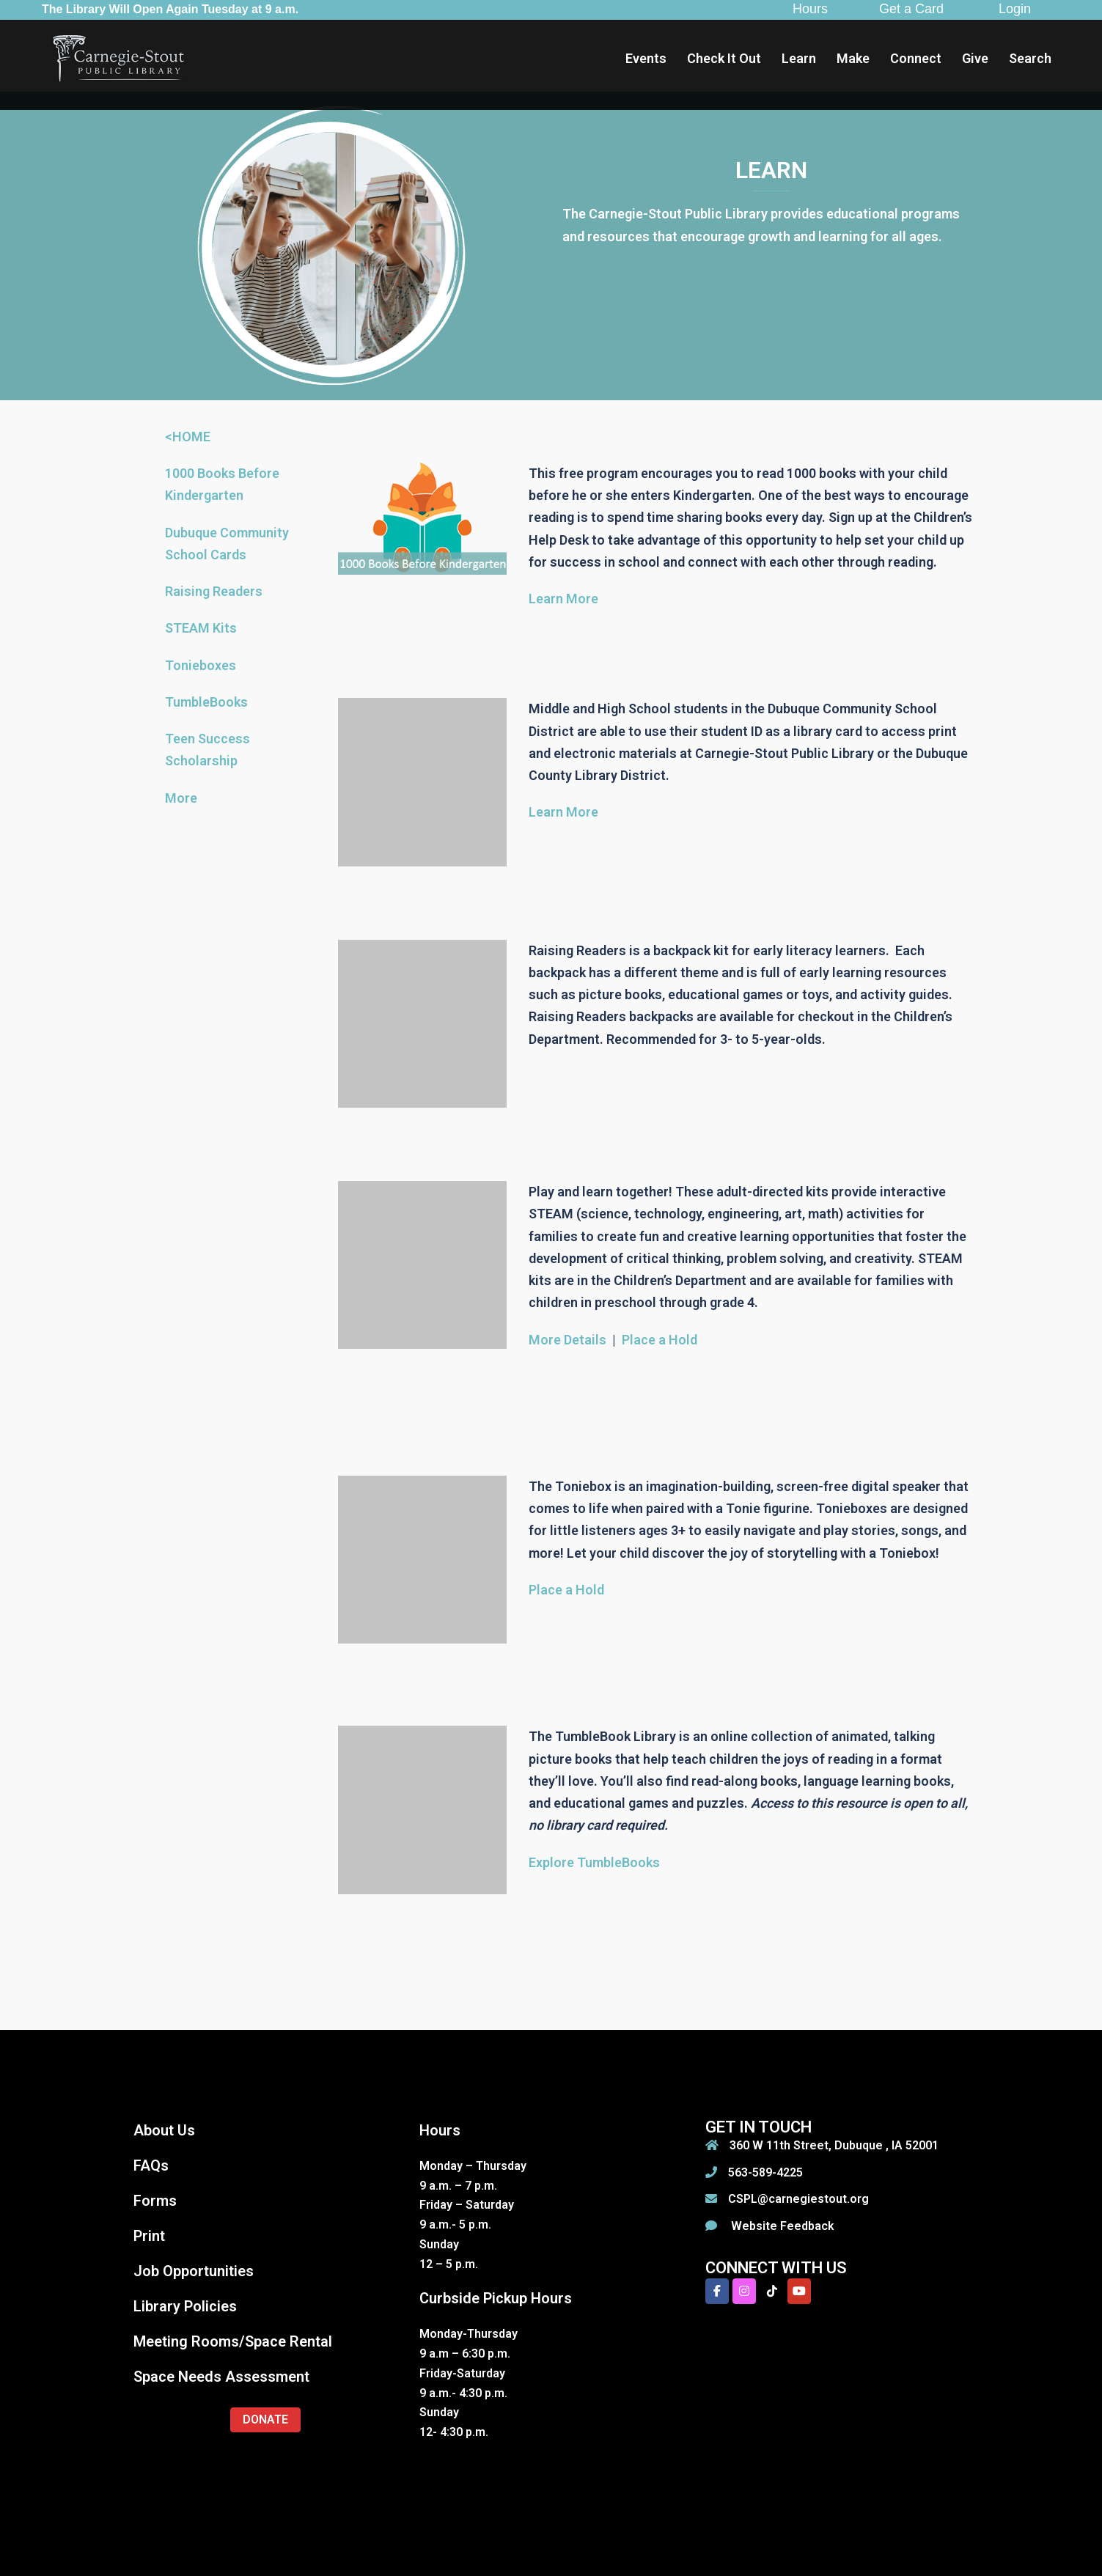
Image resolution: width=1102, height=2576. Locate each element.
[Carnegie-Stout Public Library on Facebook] (717, 2291)
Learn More (563, 598)
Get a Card (911, 8)
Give (975, 58)
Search (1030, 58)
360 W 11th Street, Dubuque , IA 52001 (834, 2145)
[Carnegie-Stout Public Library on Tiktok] (772, 2291)
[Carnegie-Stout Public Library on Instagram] (744, 2291)
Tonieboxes (200, 665)
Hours (810, 8)
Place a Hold (659, 1339)
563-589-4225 (765, 2172)
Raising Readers (213, 591)
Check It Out (724, 58)
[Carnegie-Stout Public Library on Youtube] (799, 2291)
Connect (915, 58)
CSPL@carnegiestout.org (798, 2199)
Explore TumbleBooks (594, 1862)
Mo (175, 798)
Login (1015, 8)
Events (645, 58)
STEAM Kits (201, 628)
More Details (567, 1339)
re (191, 798)
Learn (799, 58)
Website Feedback (781, 2226)
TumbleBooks (206, 702)
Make (853, 58)
